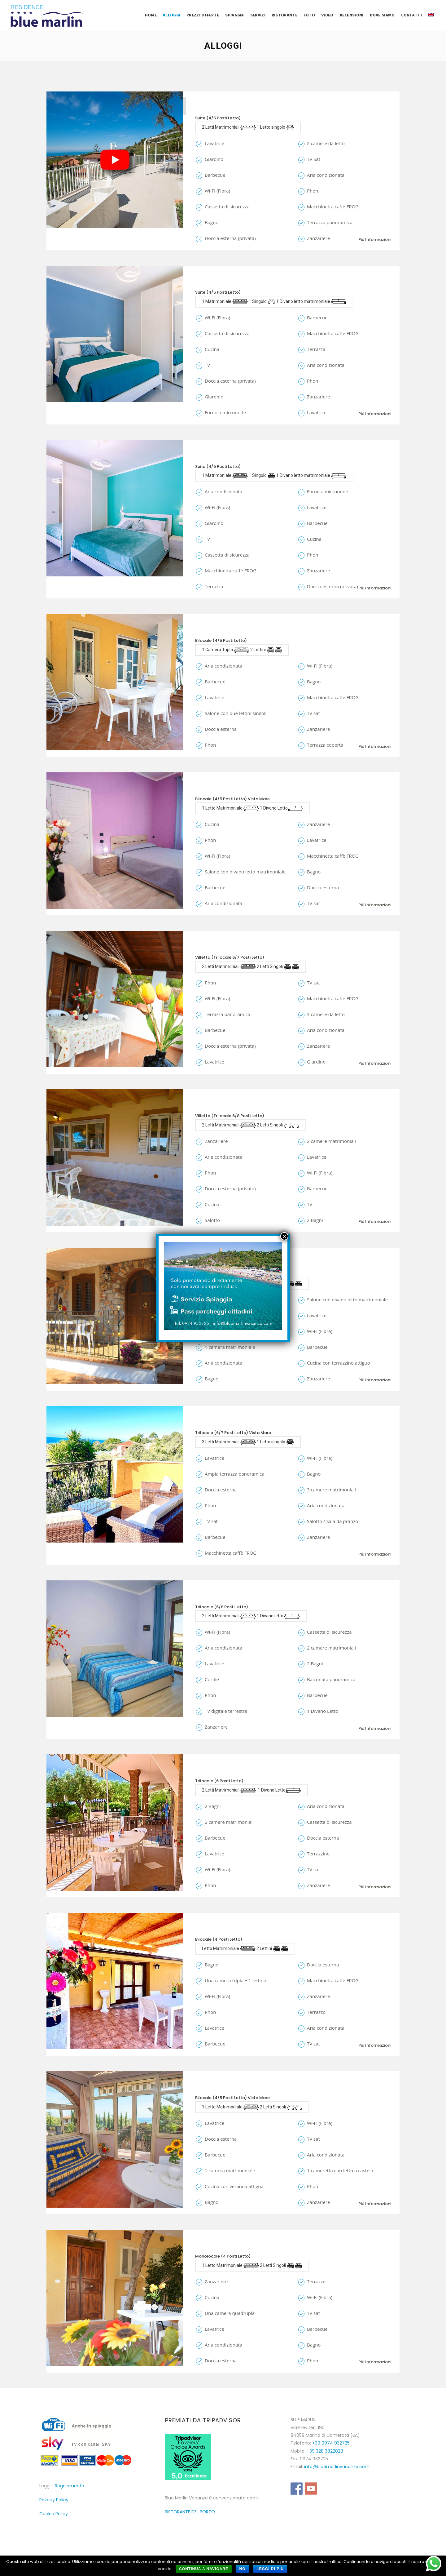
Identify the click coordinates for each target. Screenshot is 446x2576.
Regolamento (69, 2486)
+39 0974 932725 (331, 2443)
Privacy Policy (53, 2500)
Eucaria (207, 790)
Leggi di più (270, 2569)
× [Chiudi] (284, 1236)
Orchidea (210, 1107)
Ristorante (284, 15)
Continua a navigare (203, 2569)
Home (151, 15)
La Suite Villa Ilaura (225, 109)
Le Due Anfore (216, 631)
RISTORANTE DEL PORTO (190, 2512)
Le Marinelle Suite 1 (223, 283)
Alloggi (171, 15)
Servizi (257, 15)
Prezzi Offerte (202, 15)
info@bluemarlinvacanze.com (336, 2466)
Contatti (411, 15)
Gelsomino (211, 1930)
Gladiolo (209, 2089)
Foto (309, 15)
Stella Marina (216, 1598)
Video (327, 15)
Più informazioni (371, 236)
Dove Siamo (382, 15)
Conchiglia (213, 1423)
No (242, 2569)
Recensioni (352, 15)
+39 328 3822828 (325, 2451)
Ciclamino (211, 2247)
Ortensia (209, 1772)
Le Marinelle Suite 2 (224, 457)
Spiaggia (234, 15)
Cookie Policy (53, 2514)
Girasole (208, 948)
